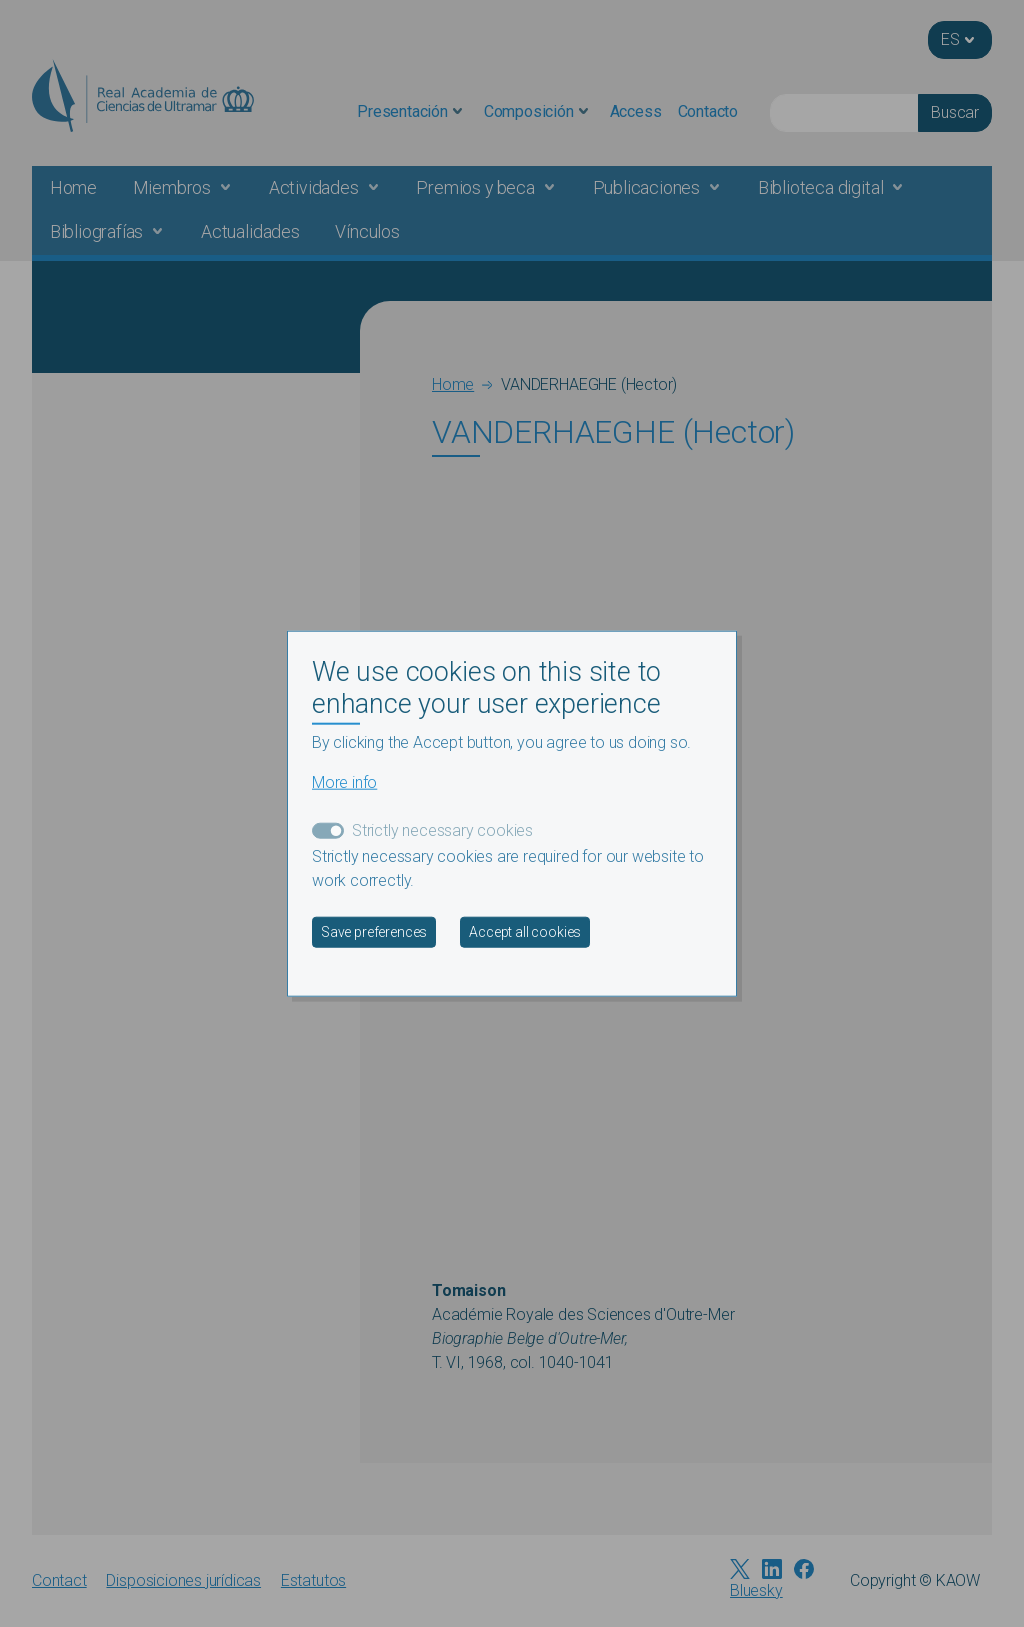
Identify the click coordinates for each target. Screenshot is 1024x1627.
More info (344, 782)
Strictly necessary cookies (442, 830)
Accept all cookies (525, 932)
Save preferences (374, 932)
